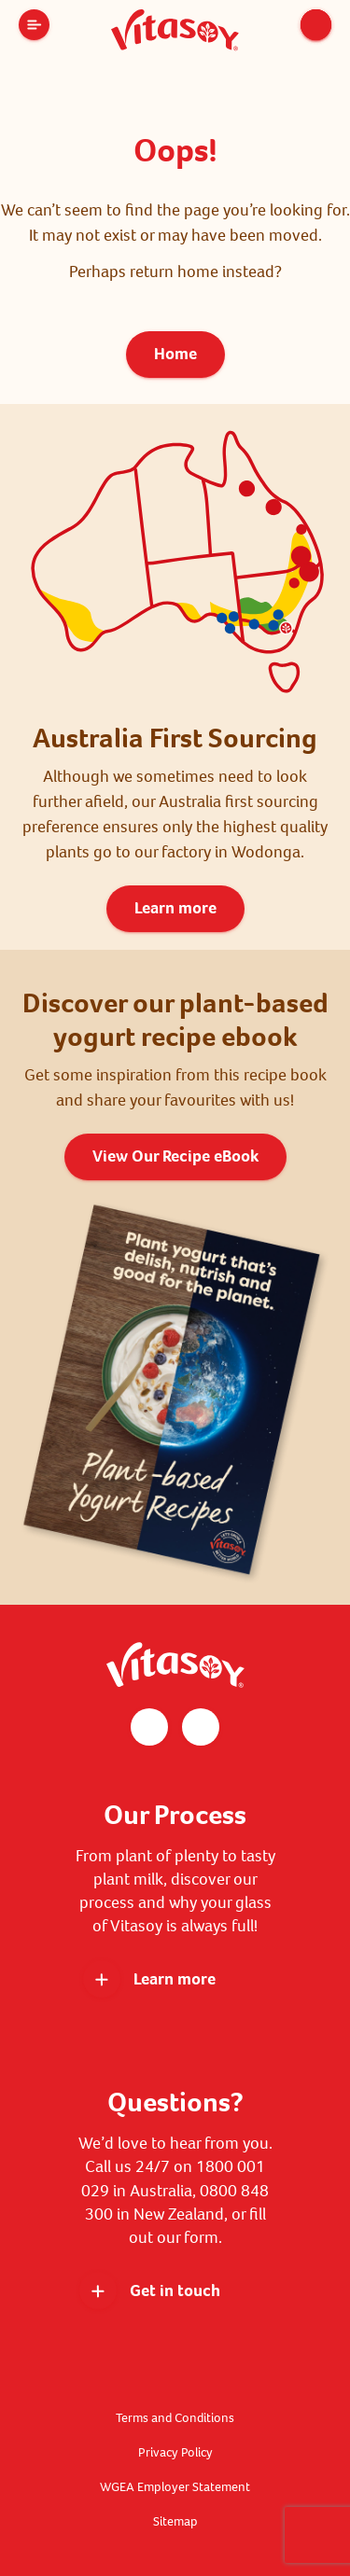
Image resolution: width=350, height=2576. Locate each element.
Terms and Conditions (175, 2418)
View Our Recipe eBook (175, 1156)
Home (175, 353)
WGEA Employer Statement (175, 2487)
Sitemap (175, 2521)
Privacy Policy (175, 2452)
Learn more (175, 908)
